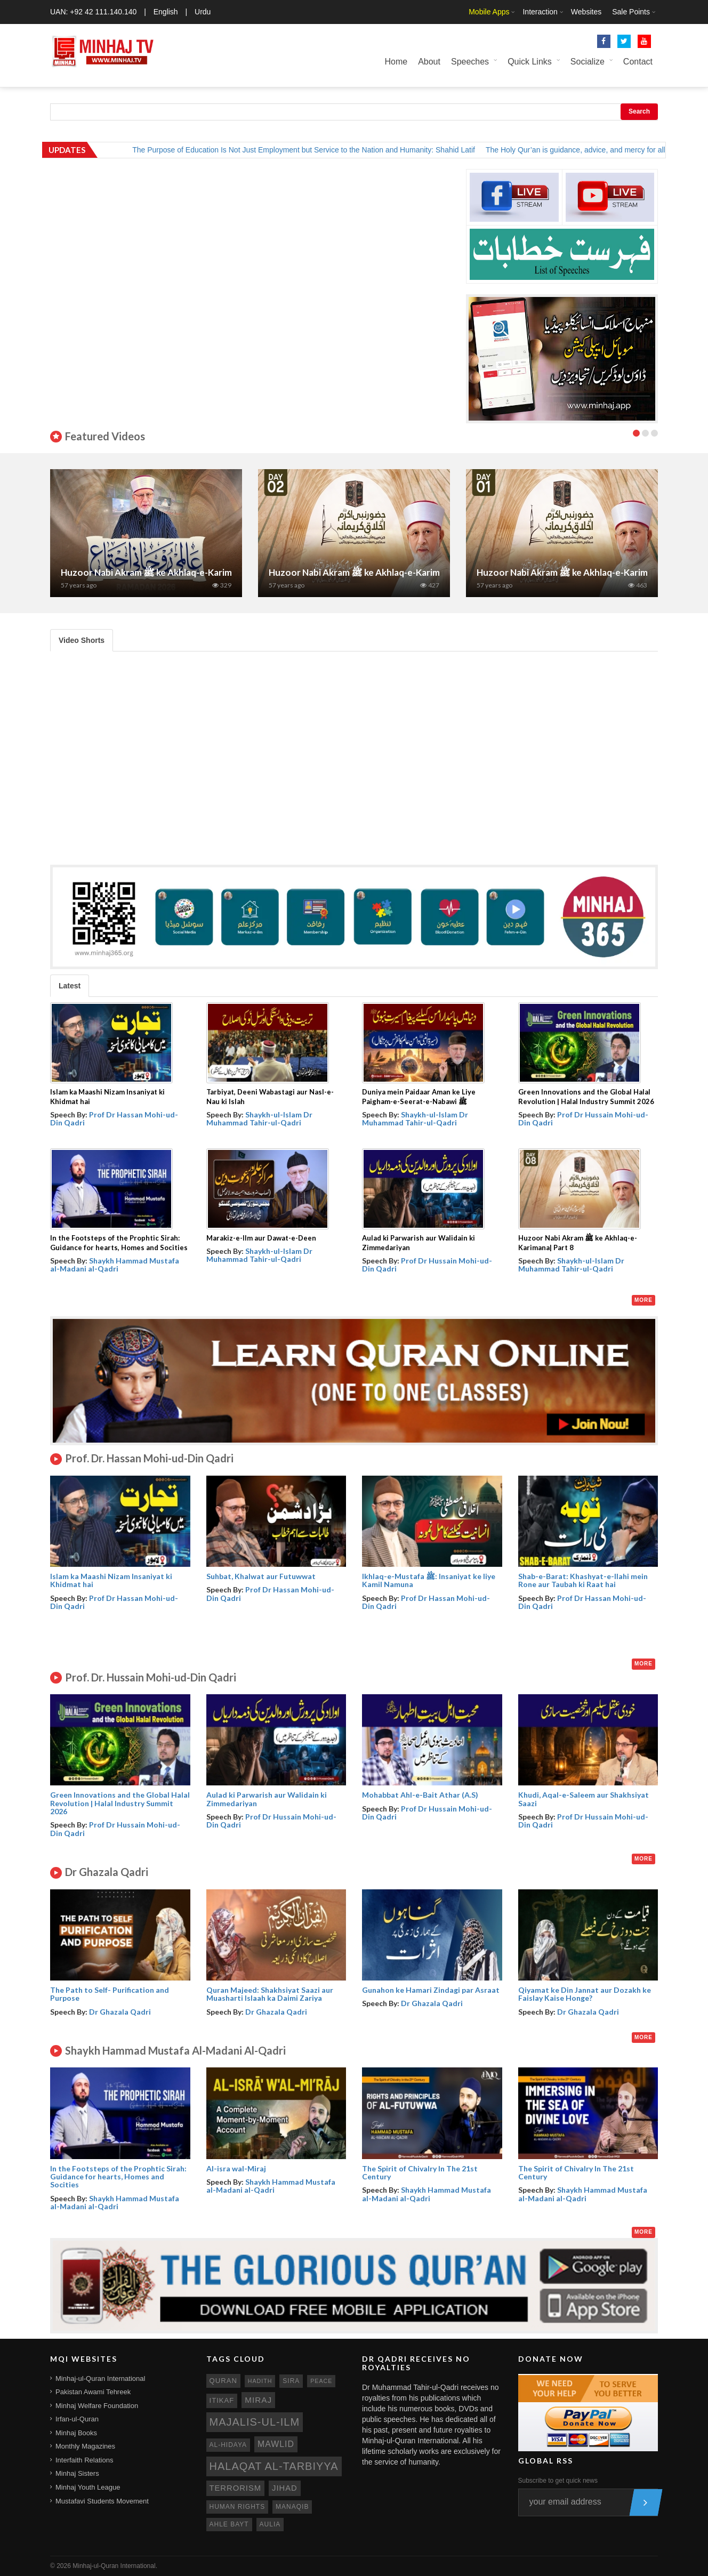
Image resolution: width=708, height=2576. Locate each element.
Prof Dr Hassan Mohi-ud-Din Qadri (114, 1118)
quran (223, 2381)
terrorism (236, 2488)
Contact (638, 61)
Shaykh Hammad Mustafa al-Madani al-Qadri (114, 1264)
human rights (238, 2506)
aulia (270, 2524)
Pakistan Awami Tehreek (93, 2392)
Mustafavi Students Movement (102, 2501)
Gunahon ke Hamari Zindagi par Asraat (431, 1989)
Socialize (587, 61)
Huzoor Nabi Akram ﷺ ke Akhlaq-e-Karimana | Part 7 (170, 572)
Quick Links (530, 61)
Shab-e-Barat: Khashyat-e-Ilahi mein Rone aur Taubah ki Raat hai (583, 1580)
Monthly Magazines (85, 2446)
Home (395, 61)
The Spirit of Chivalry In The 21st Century (420, 2172)
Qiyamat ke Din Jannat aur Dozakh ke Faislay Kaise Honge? (584, 1993)
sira (291, 2381)
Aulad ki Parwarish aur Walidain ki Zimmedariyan (266, 1798)
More (643, 1300)
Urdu (203, 11)
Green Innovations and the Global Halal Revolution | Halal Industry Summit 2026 (120, 1803)
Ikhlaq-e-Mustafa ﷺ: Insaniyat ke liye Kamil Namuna (428, 1580)
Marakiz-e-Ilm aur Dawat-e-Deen (261, 1238)
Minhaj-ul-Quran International (100, 2378)
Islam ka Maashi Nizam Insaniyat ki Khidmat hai (111, 1580)
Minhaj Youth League (87, 2487)
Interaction (539, 11)
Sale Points (631, 11)
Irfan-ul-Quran (77, 2419)
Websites (586, 11)
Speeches (470, 61)
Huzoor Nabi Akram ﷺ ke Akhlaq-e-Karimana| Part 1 (585, 572)
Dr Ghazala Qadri (120, 2011)
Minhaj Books (76, 2433)
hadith (260, 2381)
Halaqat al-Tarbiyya (274, 2466)
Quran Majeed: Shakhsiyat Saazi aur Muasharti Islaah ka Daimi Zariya (269, 1993)
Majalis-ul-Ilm (255, 2422)
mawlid (276, 2444)
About (429, 61)
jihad (284, 2488)
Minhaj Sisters (77, 2473)
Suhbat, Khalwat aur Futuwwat (261, 1576)
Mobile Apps (489, 11)
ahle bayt (229, 2524)
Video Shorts (81, 640)
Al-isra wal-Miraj (236, 2168)
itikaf (222, 2400)
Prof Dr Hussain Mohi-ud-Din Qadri (583, 1118)
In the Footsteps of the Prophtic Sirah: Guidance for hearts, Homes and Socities (118, 2176)
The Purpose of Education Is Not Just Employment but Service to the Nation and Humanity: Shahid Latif (317, 150)
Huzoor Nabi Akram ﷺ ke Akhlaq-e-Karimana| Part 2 (377, 572)
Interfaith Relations (84, 2460)
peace (321, 2381)
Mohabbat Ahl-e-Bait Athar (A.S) (420, 1794)
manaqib (292, 2506)
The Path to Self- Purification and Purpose (109, 1993)
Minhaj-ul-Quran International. (115, 2566)
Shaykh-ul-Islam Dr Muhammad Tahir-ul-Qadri (259, 1118)
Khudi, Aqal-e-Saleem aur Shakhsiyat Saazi (583, 1798)
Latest (70, 985)
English (166, 11)
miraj (258, 2399)
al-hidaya (228, 2445)
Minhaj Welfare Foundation (96, 2406)
